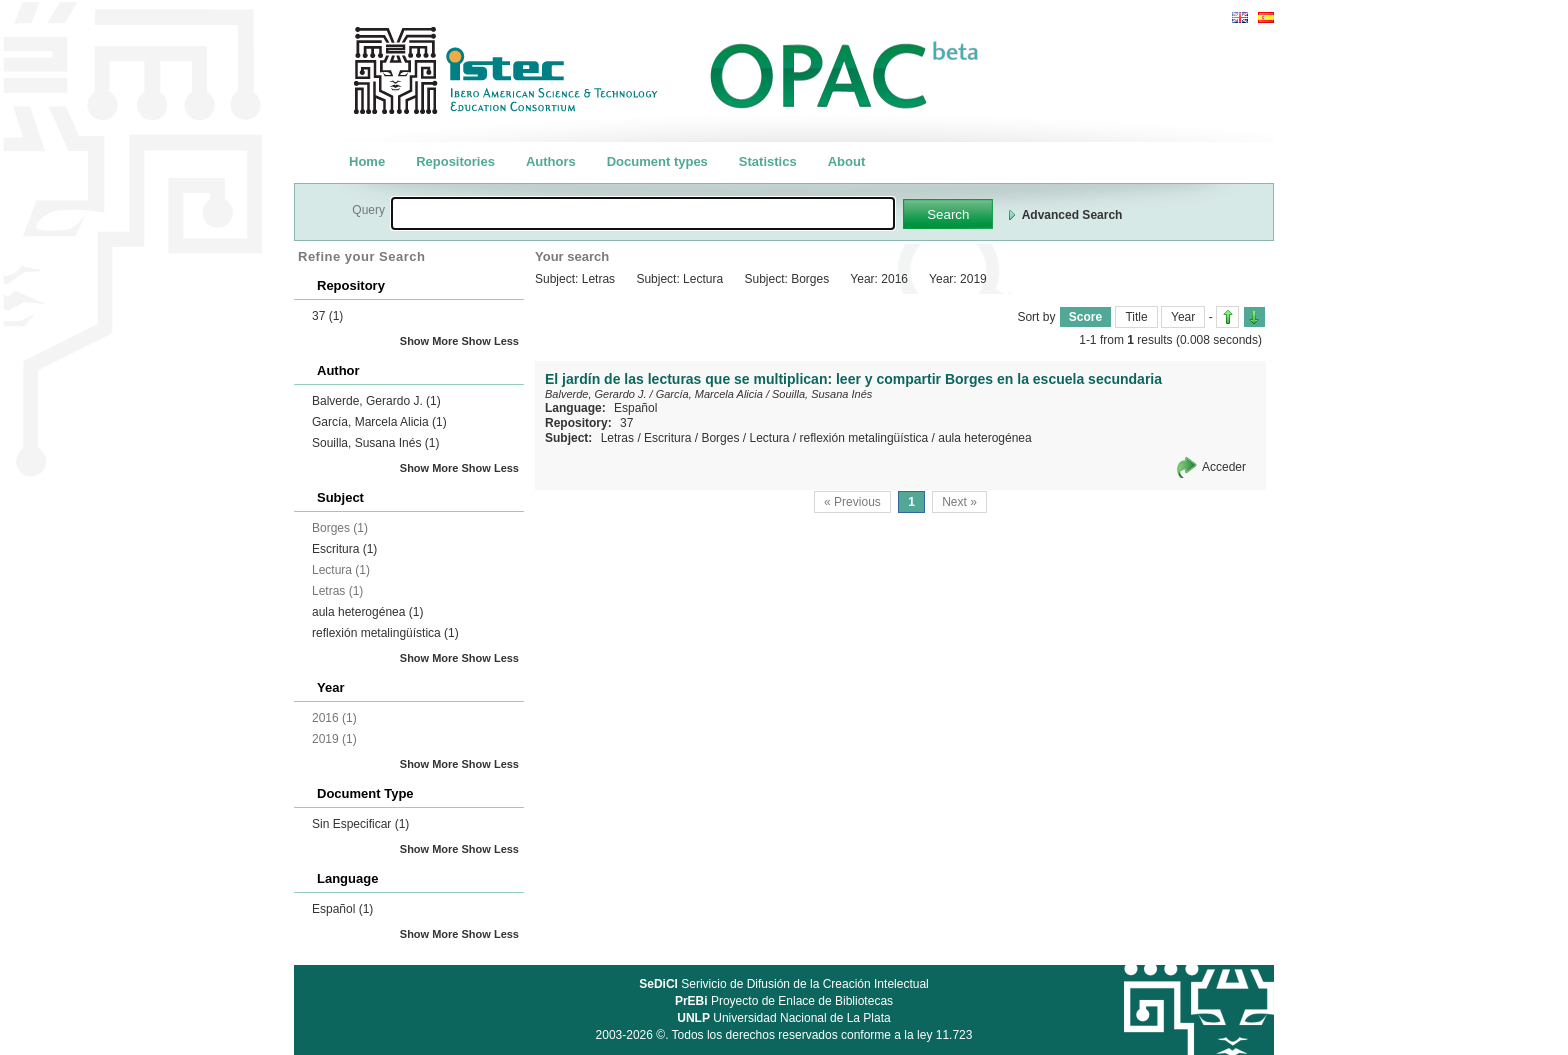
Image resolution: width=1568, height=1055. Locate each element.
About (847, 161)
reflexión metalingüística (385, 633)
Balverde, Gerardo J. (376, 401)
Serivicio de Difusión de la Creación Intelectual (784, 984)
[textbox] (643, 213)
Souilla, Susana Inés (375, 443)
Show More (429, 341)
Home (367, 161)
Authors (551, 161)
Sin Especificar (360, 824)
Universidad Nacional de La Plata (783, 1018)
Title (1136, 317)
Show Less (490, 341)
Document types (657, 161)
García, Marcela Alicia (379, 422)
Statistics (768, 161)
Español (342, 909)
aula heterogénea (367, 612)
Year (1183, 317)
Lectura (769, 438)
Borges (720, 438)
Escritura (344, 549)
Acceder (1224, 467)
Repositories (455, 161)
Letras (617, 438)
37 (327, 316)
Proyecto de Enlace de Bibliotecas (784, 1001)
